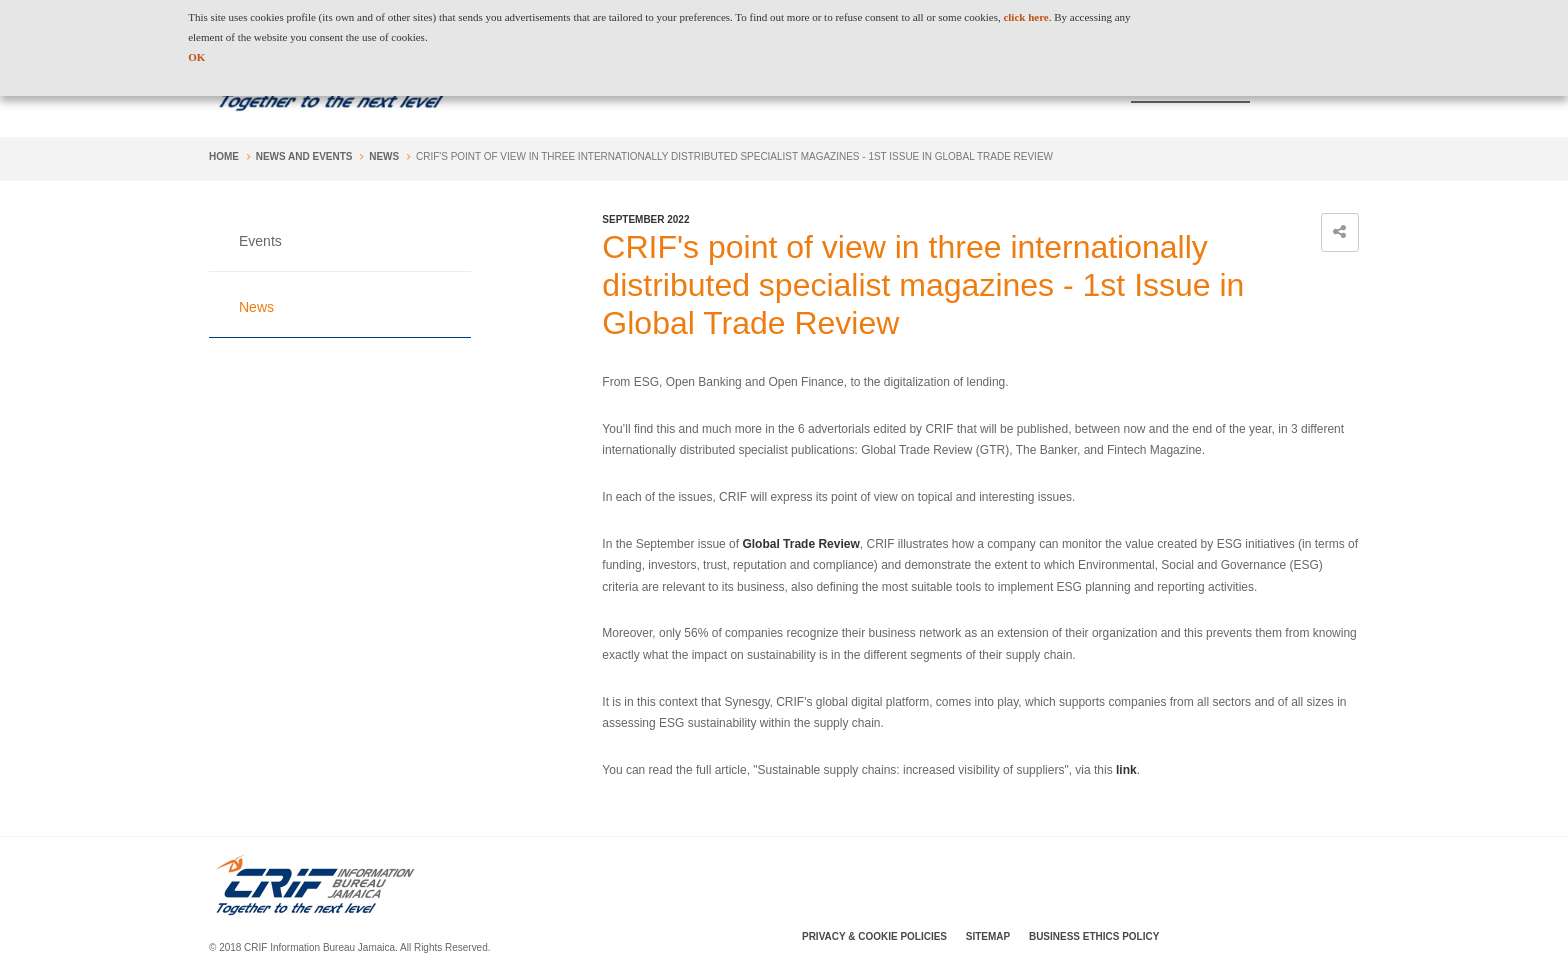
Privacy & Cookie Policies (874, 936)
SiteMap (988, 936)
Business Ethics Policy (1094, 936)
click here (1025, 17)
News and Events (304, 156)
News (384, 156)
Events (260, 241)
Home (224, 156)
